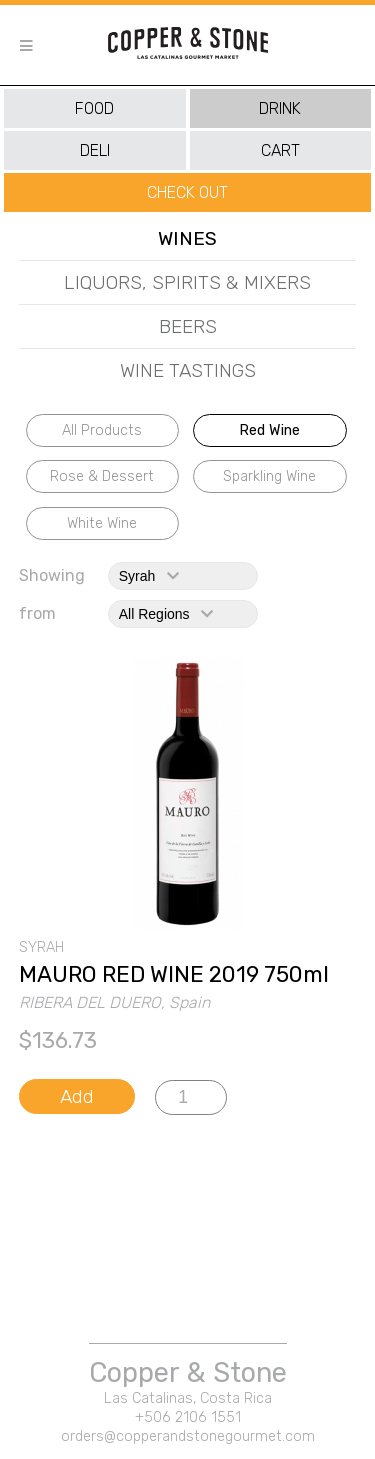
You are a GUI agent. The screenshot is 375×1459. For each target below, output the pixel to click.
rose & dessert (102, 476)
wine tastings (188, 370)
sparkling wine (269, 476)
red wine (269, 430)
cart (280, 150)
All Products (102, 430)
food (94, 108)
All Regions (166, 614)
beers (188, 326)
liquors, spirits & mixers (187, 282)
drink (280, 108)
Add (77, 1096)
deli (95, 150)
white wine (102, 523)
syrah (149, 576)
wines (187, 238)
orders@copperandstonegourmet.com (188, 1436)
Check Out (187, 192)
